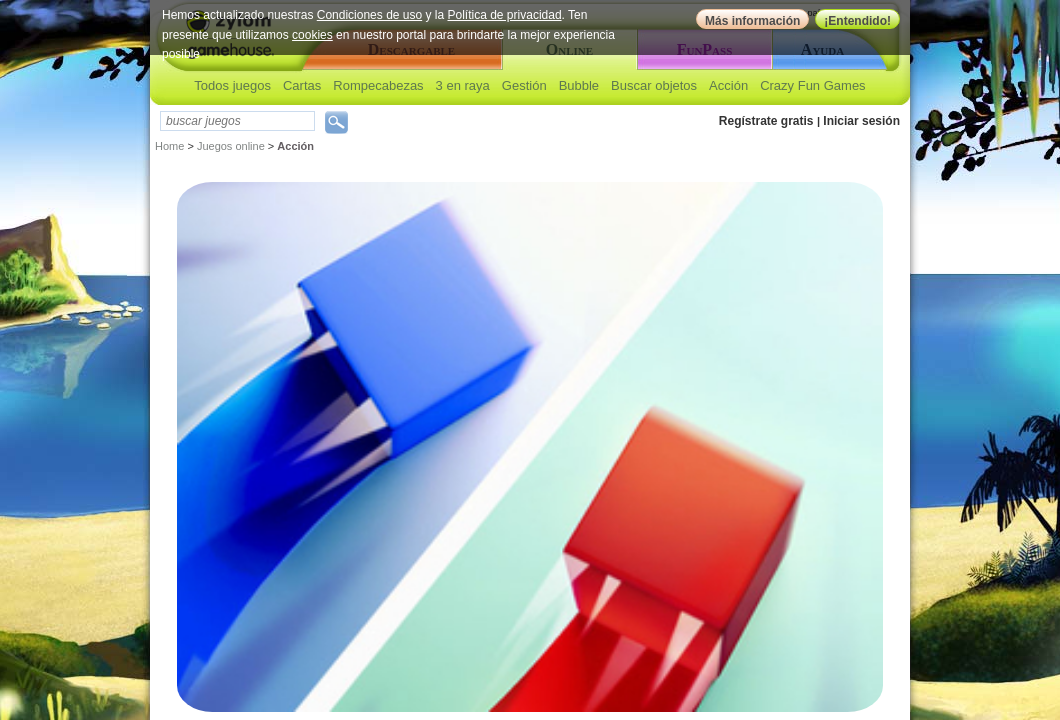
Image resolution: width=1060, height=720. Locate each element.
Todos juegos (232, 85)
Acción (728, 85)
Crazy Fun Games (812, 85)
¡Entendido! (857, 21)
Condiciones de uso (369, 15)
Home (169, 146)
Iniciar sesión (861, 121)
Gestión (524, 85)
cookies (312, 35)
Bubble (579, 85)
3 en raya (463, 85)
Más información (752, 21)
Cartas (302, 85)
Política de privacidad (505, 15)
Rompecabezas (378, 85)
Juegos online (231, 146)
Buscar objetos (654, 85)
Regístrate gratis (766, 121)
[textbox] (237, 121)
